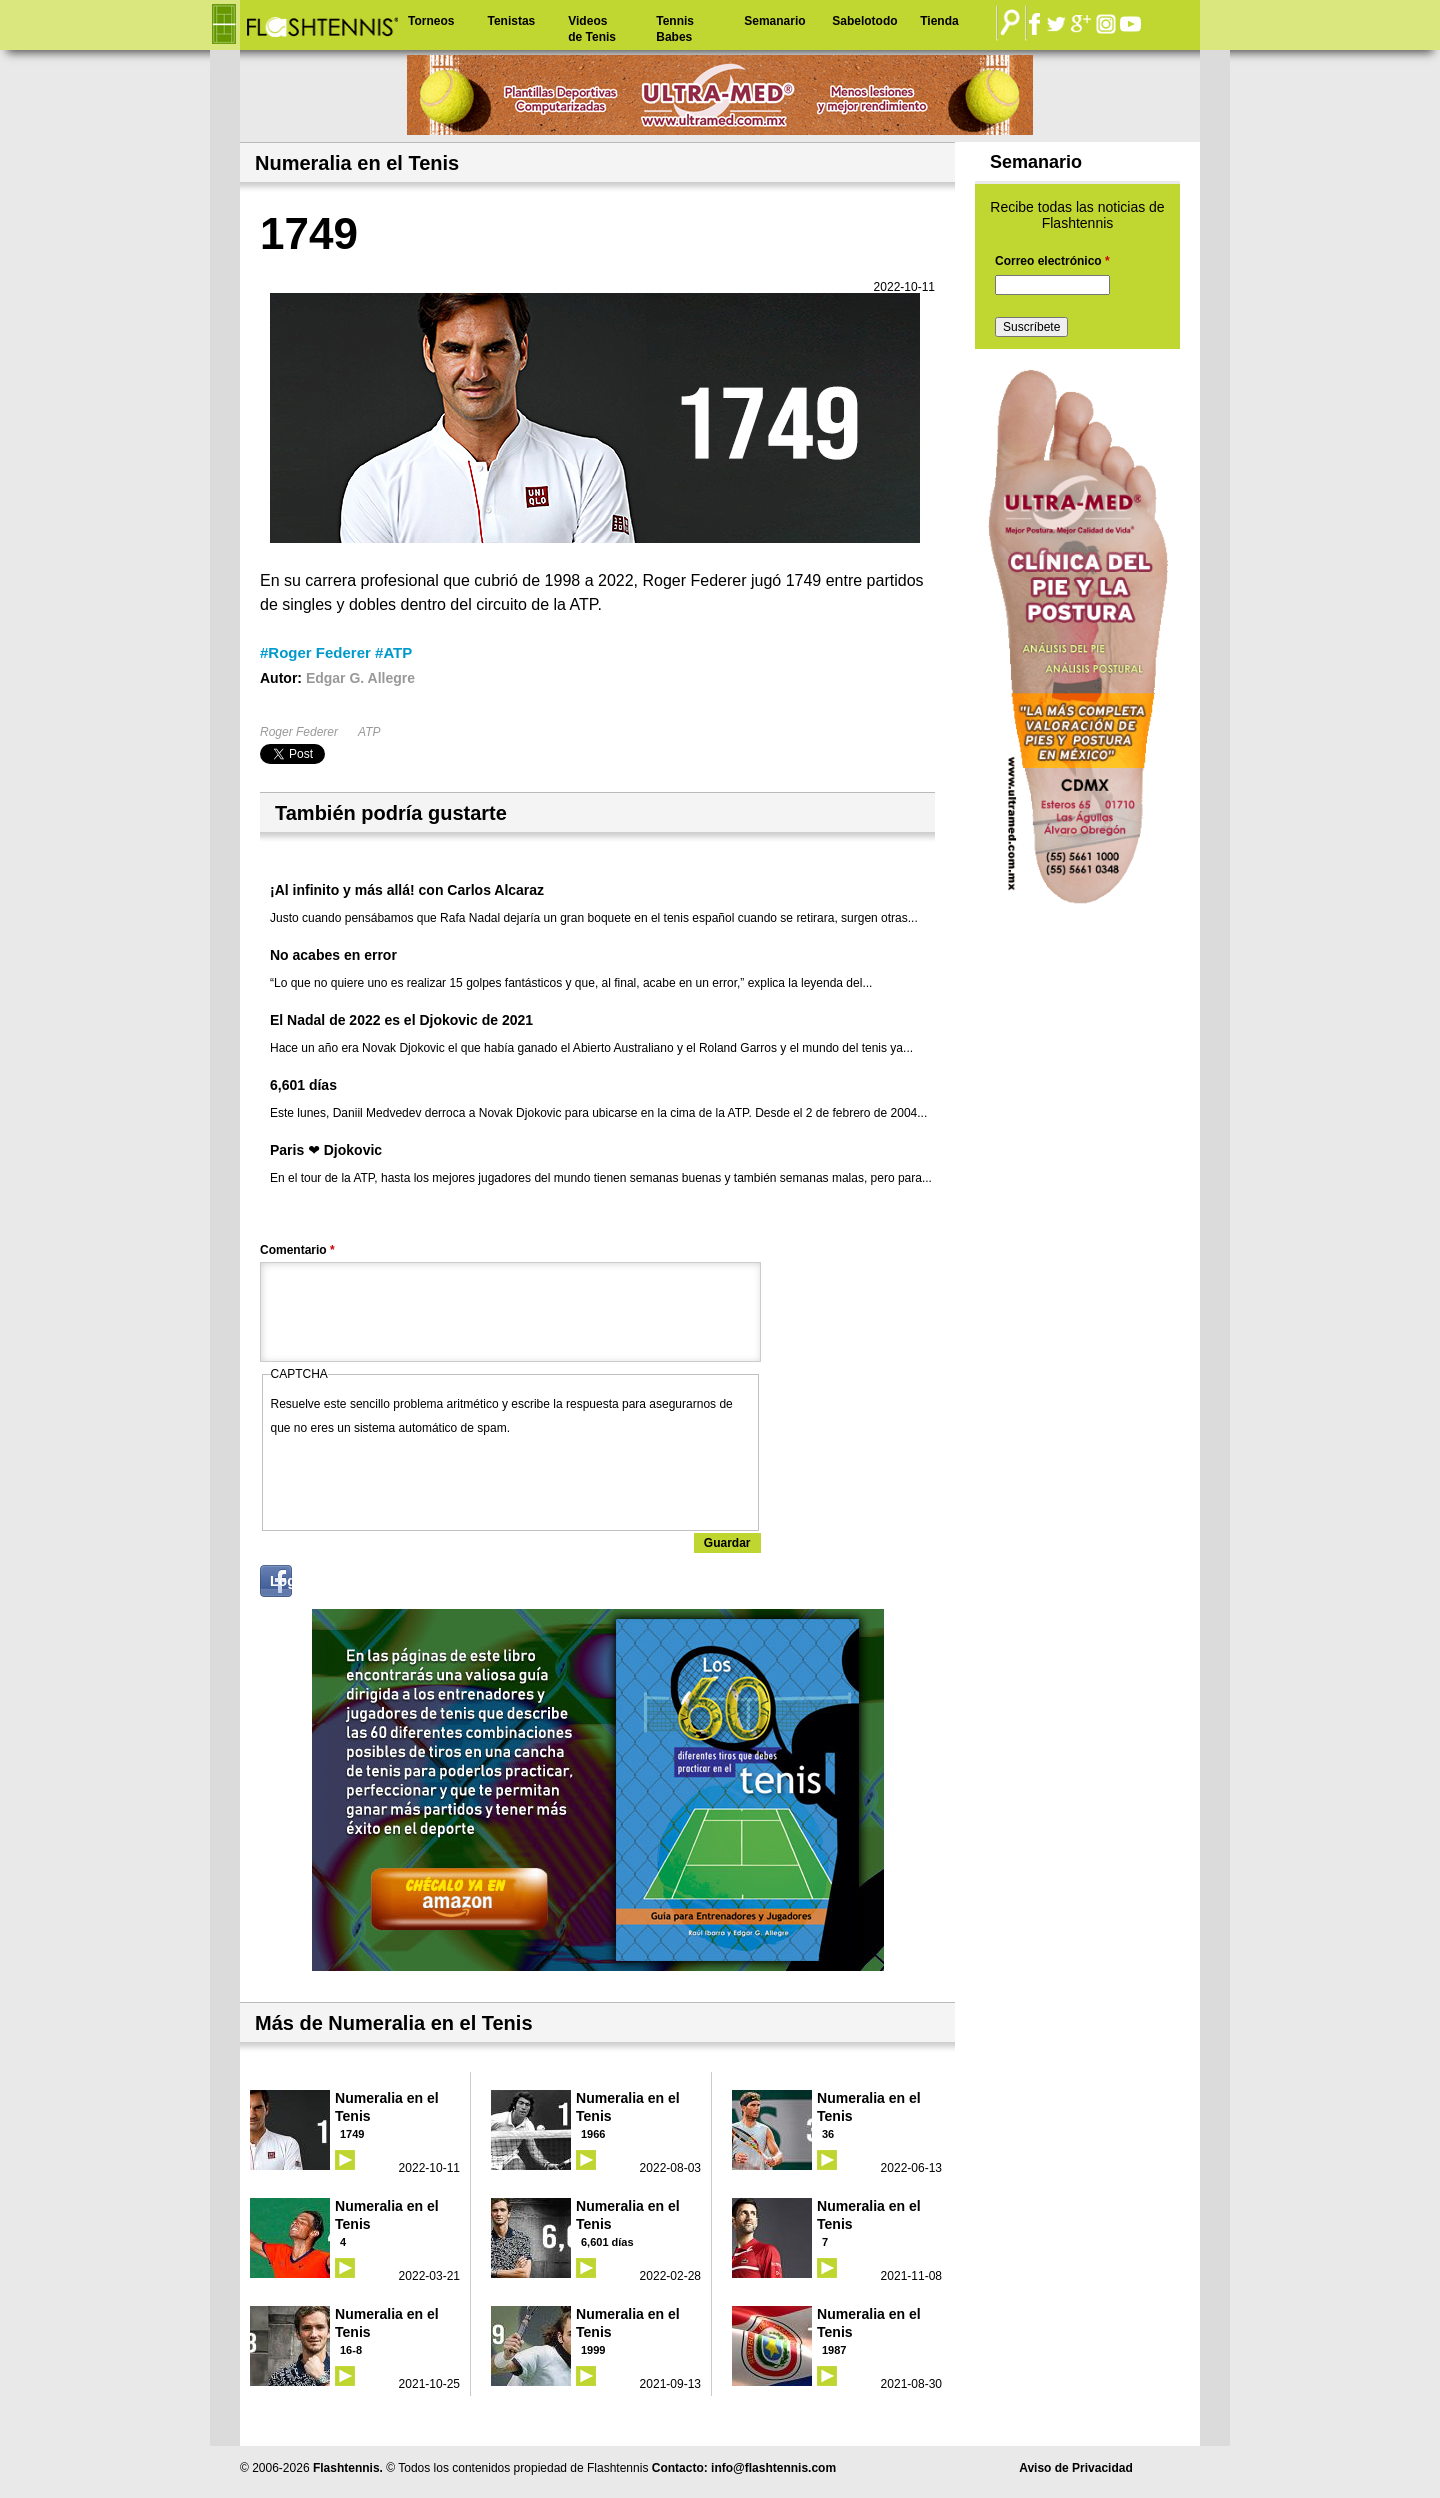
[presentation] (423, 1479)
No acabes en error (333, 955)
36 (828, 2134)
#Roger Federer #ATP (336, 652)
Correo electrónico (1052, 261)
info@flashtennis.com (773, 2468)
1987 (834, 2350)
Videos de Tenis (592, 29)
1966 (593, 2134)
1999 (593, 2350)
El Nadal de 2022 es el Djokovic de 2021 (401, 1020)
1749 (352, 2134)
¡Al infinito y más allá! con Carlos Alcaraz (407, 890)
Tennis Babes (675, 29)
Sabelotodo (864, 21)
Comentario (297, 1250)
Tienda (939, 21)
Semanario (774, 21)
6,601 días (303, 1085)
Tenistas (511, 21)
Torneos (431, 21)
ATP (369, 732)
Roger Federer (299, 732)
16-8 (351, 2350)
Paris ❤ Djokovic (326, 1150)
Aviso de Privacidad (1076, 2468)
